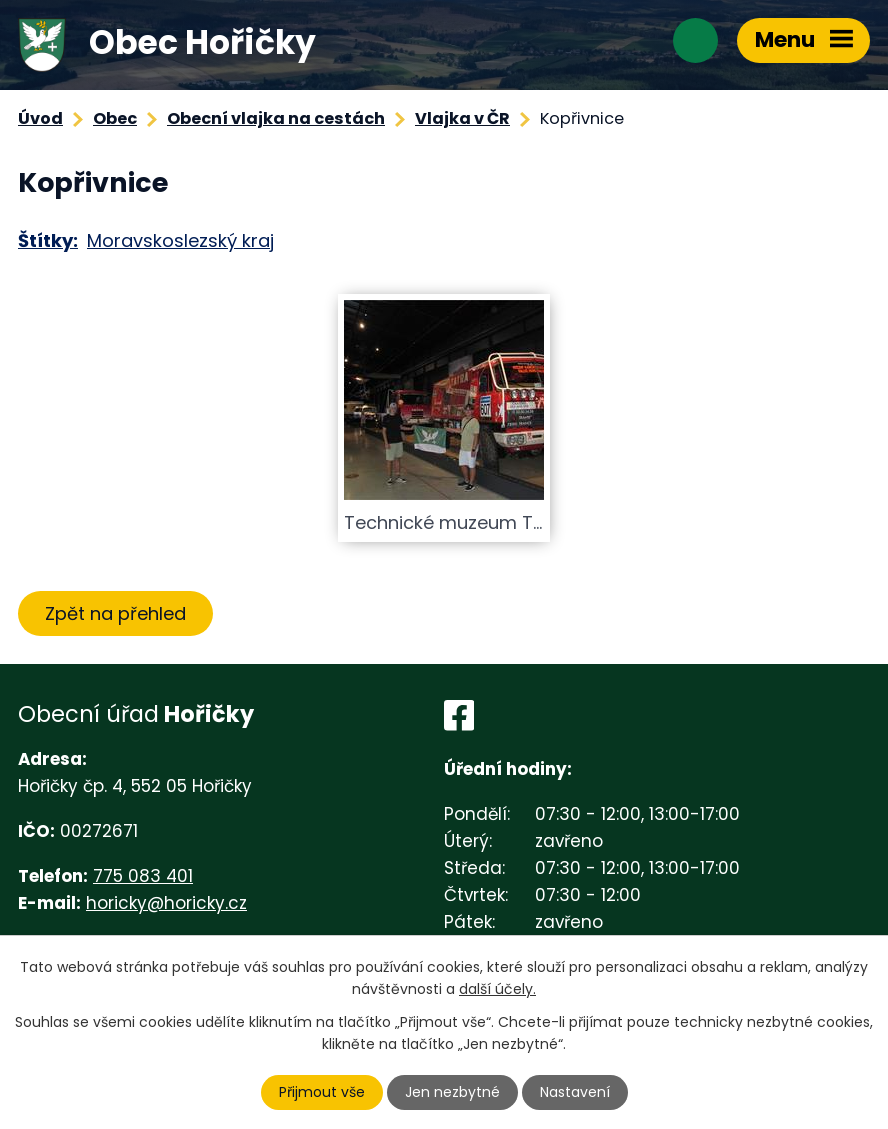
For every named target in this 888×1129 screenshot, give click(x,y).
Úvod (40, 118)
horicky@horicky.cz (166, 903)
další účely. (497, 989)
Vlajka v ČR (462, 118)
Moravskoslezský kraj (180, 240)
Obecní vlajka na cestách (276, 118)
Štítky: (48, 240)
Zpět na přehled (115, 613)
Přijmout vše (322, 1092)
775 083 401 (143, 876)
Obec (115, 118)
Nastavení (575, 1092)
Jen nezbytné (452, 1092)
